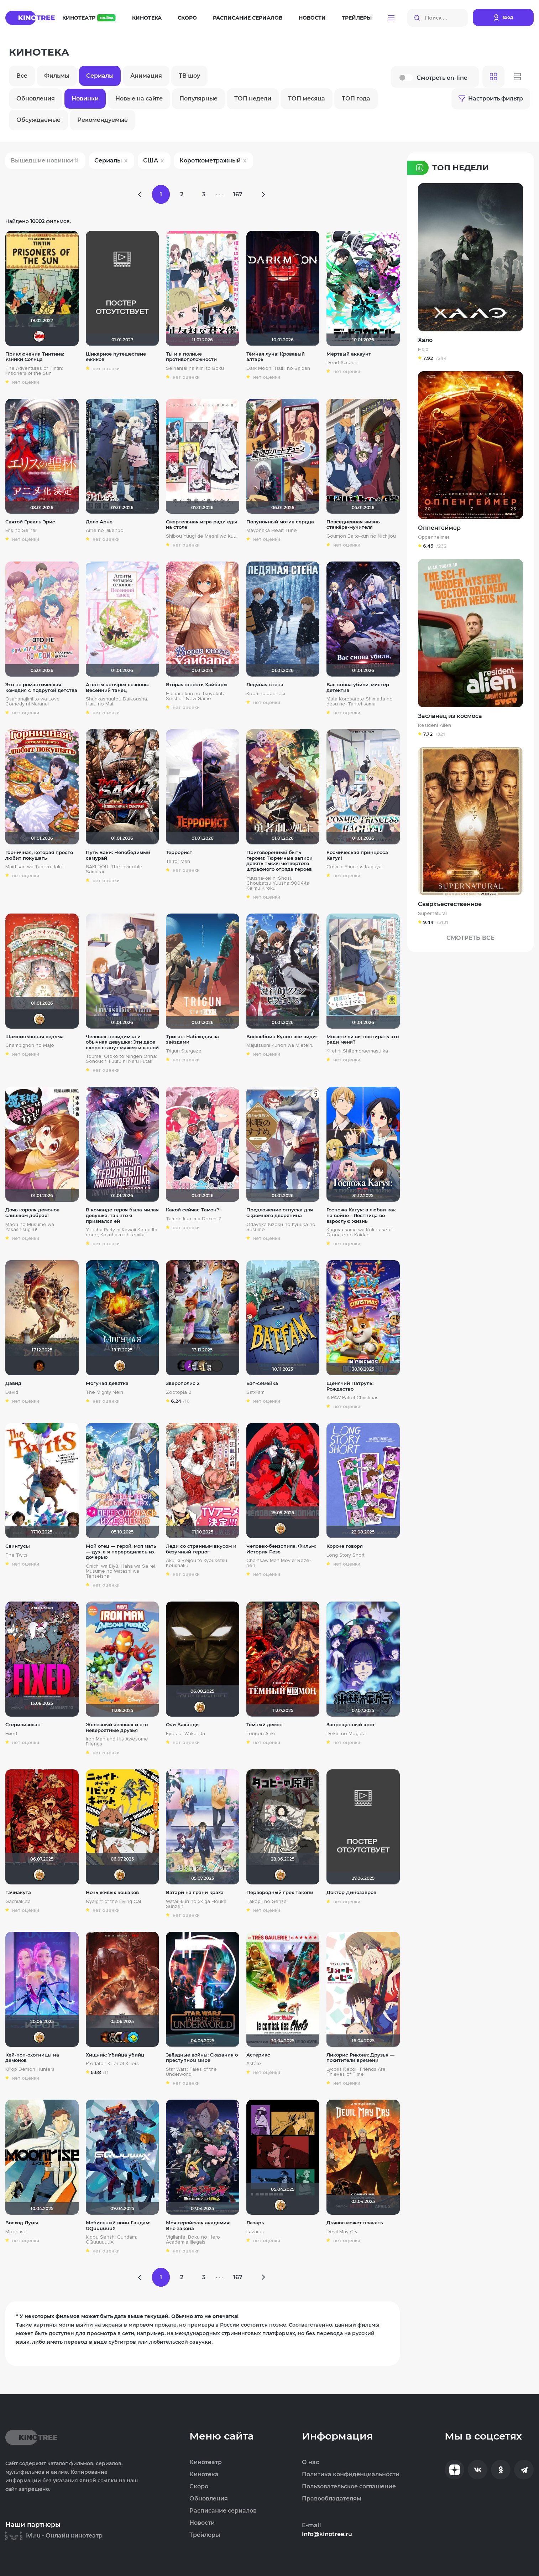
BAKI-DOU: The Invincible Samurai (114, 869)
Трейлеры (357, 17)
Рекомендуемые (102, 120)
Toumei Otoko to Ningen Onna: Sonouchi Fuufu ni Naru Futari (121, 1059)
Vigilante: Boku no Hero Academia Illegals (193, 2240)
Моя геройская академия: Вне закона (198, 2225)
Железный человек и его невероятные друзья (117, 1727)
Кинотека (147, 17)
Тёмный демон (264, 1724)
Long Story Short (345, 1555)
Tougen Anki (260, 1733)
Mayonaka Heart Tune (271, 530)
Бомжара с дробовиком (113, 2037)
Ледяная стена (264, 684)
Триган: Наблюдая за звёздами (192, 1039)
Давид (13, 1383)
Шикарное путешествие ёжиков (116, 356)
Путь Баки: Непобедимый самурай (118, 855)
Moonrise (16, 2231)
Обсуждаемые (38, 120)
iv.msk (196, 1366)
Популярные (198, 98)
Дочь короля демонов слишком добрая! (32, 1212)
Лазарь (255, 2222)
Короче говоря (344, 1546)
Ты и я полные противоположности (191, 356)
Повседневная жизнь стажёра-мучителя (353, 524)
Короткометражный (210, 160)
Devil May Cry (341, 2231)
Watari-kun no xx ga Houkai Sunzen (196, 1904)
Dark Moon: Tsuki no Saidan (278, 368)
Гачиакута (18, 1892)
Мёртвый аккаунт (348, 354)
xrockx (183, 1366)
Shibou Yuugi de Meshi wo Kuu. (201, 536)
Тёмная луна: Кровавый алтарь (275, 356)
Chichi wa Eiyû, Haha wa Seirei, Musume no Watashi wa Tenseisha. (121, 1571)
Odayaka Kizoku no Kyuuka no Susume (280, 1227)
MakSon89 (126, 2037)
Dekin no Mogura (346, 1733)
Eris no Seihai (20, 530)
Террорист (179, 852)
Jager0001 (210, 1366)
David (11, 1392)
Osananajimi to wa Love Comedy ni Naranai (32, 702)
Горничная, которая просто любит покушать (39, 855)
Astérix (254, 2063)
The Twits (16, 1555)
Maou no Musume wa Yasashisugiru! (29, 1227)
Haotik (120, 2037)
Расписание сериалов (247, 17)
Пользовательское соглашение (349, 2487)
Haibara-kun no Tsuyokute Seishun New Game (196, 696)
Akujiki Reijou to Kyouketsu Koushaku (196, 1563)
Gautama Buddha (203, 1366)
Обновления (35, 98)
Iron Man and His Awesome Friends (117, 1742)
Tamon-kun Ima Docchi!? (193, 1218)
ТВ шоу (189, 75)
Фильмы (56, 75)
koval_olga (39, 1019)
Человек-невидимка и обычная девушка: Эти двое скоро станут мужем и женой (122, 1042)
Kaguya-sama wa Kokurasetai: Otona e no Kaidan (360, 1232)
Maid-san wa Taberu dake (34, 866)
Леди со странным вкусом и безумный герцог (201, 1549)
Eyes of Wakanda (185, 1733)
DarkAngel (133, 2037)
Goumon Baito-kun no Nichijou (361, 536)
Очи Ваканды (183, 1724)
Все (21, 75)
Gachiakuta (18, 1901)
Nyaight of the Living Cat (113, 1901)
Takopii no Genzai (267, 1901)
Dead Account (342, 362)
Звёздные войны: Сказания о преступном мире (202, 2057)
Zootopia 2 (178, 1392)
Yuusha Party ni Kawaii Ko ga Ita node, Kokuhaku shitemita (121, 1232)
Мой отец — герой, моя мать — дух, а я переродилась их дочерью (121, 1551)
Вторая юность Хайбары (196, 684)
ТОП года (356, 98)
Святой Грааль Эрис (30, 521)
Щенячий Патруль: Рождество (349, 1386)
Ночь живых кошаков (112, 1892)
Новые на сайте (139, 98)
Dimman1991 (39, 336)
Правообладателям (331, 2499)
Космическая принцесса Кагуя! (357, 855)
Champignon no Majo (29, 1045)
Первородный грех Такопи (279, 1892)
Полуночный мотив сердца (280, 521)
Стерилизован (23, 1724)
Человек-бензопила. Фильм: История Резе (281, 1549)
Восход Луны (21, 2222)
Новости (312, 17)
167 (237, 194)
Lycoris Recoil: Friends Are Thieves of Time (356, 2072)
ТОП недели (252, 98)
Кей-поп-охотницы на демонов (32, 2057)
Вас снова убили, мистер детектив (357, 687)
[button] (391, 17)
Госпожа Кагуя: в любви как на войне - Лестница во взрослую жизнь (361, 1215)
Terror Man (178, 861)
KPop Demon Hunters (29, 2069)
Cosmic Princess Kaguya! (354, 866)
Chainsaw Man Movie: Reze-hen (278, 1563)
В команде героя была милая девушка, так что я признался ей (122, 1215)
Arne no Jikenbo (105, 530)
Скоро (187, 17)
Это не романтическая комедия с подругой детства (41, 687)
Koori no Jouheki (265, 693)
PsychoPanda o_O (217, 1366)
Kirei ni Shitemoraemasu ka (357, 1051)
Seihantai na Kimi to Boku (195, 368)
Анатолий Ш (190, 1366)
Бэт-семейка (262, 1383)
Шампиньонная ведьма (34, 1036)
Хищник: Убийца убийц (115, 2055)
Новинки (85, 98)
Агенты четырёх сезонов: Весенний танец (117, 687)
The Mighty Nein (104, 1392)
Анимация (146, 75)
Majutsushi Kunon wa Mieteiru (280, 1045)
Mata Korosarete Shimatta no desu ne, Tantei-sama (359, 702)
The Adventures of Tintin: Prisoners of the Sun (34, 371)
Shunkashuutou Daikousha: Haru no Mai (117, 702)
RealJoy (39, 1366)
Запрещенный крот (350, 1724)
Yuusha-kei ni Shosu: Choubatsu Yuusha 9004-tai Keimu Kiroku (278, 883)
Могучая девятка (107, 1383)
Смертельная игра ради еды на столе (201, 524)
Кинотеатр (89, 17)
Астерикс (258, 2055)
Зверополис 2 (183, 1383)
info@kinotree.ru (327, 2534)
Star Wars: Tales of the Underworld (191, 2072)
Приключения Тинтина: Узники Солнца (34, 356)
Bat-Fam (255, 1392)
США (150, 160)
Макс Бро (106, 2037)
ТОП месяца (306, 98)
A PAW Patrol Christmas (352, 1397)
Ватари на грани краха (195, 1892)
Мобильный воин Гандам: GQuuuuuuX (118, 2225)
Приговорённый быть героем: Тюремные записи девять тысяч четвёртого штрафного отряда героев (279, 861)
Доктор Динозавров (351, 1892)
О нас (310, 2462)
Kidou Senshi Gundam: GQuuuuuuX (111, 2240)
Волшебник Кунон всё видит (282, 1036)
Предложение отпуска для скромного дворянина (279, 1212)
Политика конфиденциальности (350, 2474)
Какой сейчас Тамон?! (193, 1209)
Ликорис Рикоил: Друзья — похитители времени (360, 2057)
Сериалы (100, 75)
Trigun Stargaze (184, 1051)
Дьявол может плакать (354, 2222)
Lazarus (255, 2231)
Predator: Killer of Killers (112, 2063)
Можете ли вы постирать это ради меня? (362, 1039)
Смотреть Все (470, 938)
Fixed (11, 1733)
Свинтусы (17, 1546)
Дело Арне (99, 521)
